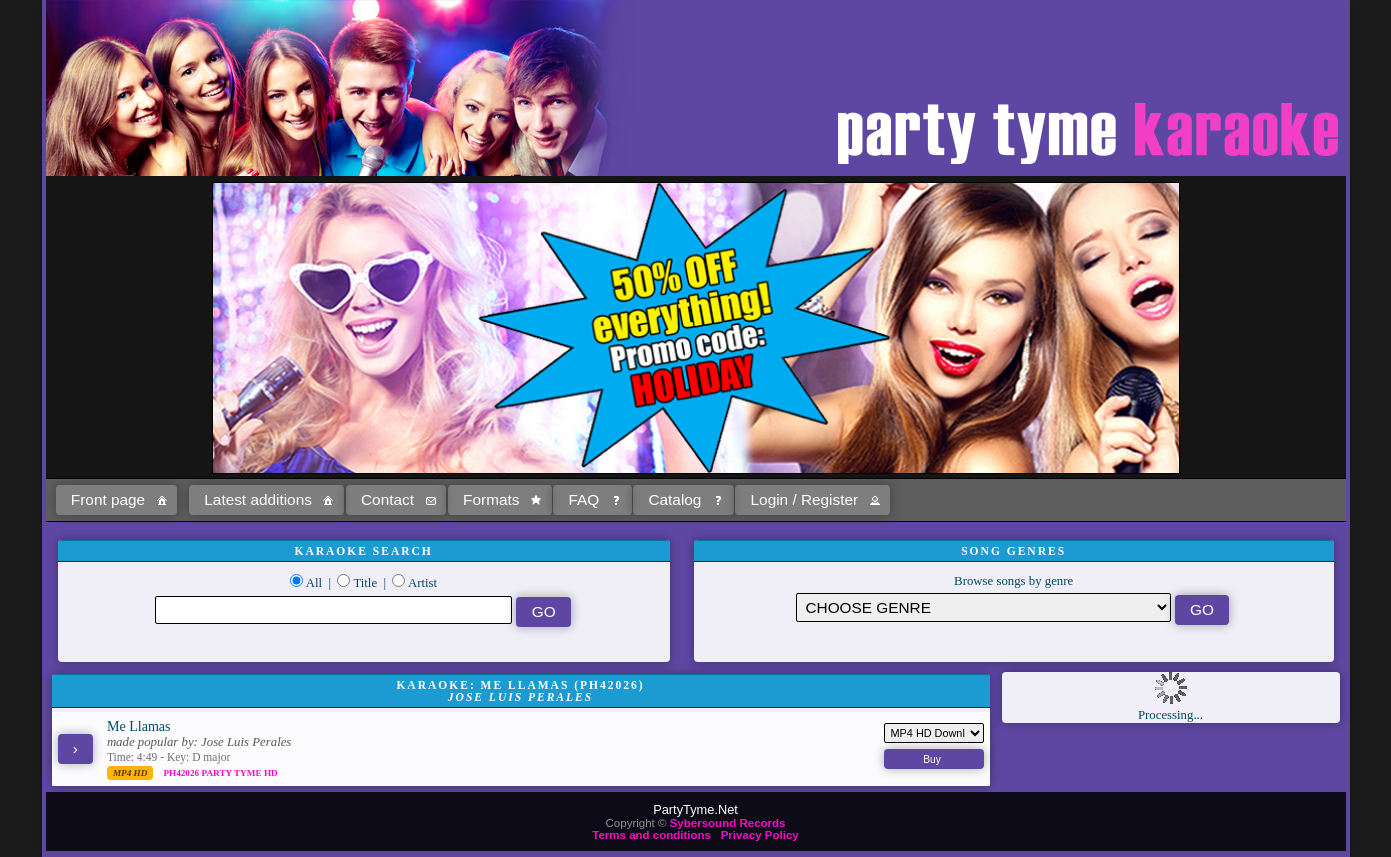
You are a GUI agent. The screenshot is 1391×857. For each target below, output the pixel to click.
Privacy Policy (760, 835)
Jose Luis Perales (246, 742)
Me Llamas (139, 726)
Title (365, 583)
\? (983, 607)
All (314, 583)
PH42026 (182, 773)
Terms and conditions (651, 835)
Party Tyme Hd (239, 773)
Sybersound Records (728, 823)
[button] (117, 500)
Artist (422, 583)
